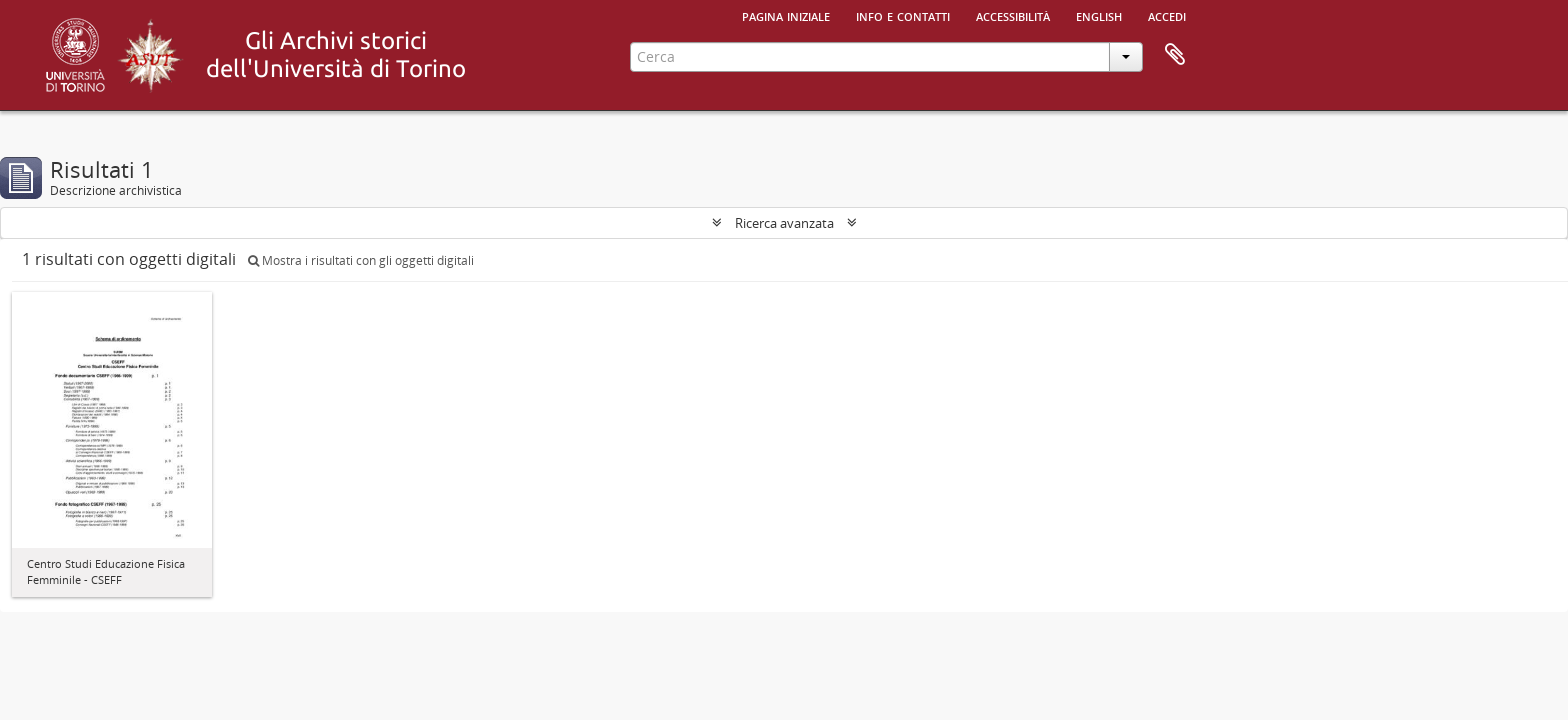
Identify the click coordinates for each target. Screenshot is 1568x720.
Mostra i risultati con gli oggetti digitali (361, 260)
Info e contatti (903, 15)
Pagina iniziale (786, 15)
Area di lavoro (1175, 55)
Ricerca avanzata (784, 223)
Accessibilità (1013, 15)
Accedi (1167, 15)
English (1099, 15)
